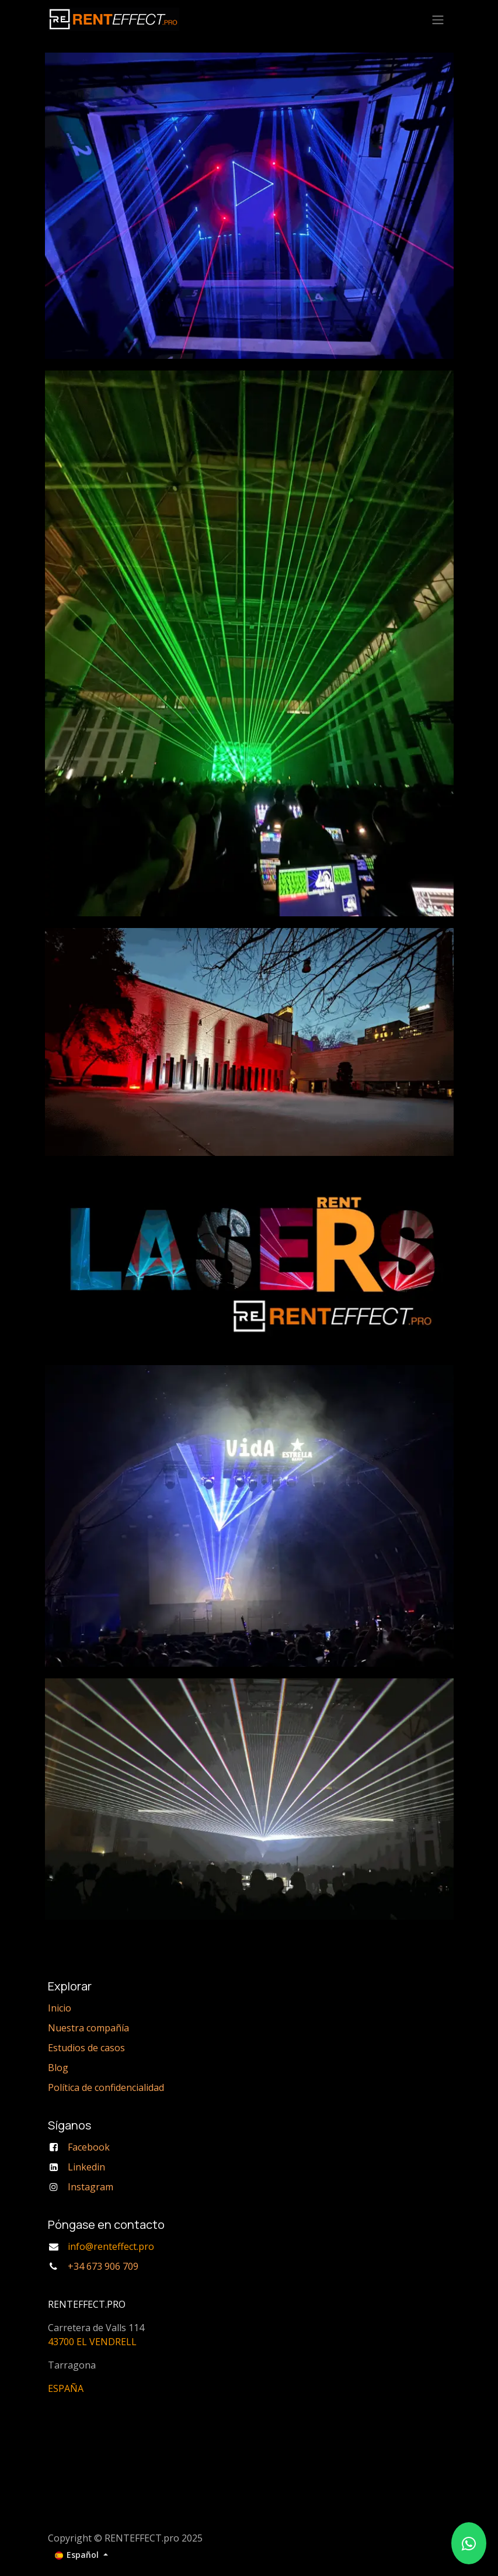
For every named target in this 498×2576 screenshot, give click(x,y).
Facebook (89, 2147)
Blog (58, 2067)
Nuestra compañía (88, 2027)
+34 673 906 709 (103, 2266)
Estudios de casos (86, 2047)
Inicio (59, 2008)
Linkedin (86, 2166)
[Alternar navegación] (438, 19)
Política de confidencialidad (106, 2087)
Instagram (90, 2186)
